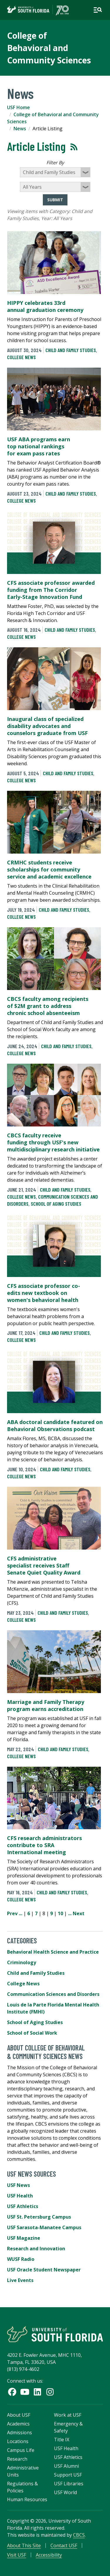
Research (17, 2459)
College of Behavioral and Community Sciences (49, 48)
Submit (55, 199)
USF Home (18, 107)
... (20, 1913)
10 (60, 1913)
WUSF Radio (20, 2259)
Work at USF (67, 2415)
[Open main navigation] (97, 10)
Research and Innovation (36, 2248)
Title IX (61, 2439)
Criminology (21, 1962)
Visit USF (16, 2555)
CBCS (79, 2535)
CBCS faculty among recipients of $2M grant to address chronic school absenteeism (47, 1005)
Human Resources (27, 2499)
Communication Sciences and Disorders (53, 1994)
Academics (18, 2423)
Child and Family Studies (70, 350)
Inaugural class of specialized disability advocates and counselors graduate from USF (47, 726)
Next (78, 1913)
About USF (18, 2415)
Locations (17, 2441)
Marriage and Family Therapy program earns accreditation (45, 1705)
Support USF (68, 2475)
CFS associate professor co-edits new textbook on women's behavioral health (43, 1292)
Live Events (20, 2280)
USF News (18, 2185)
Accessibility (49, 2555)
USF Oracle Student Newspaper (44, 2269)
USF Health (20, 2195)
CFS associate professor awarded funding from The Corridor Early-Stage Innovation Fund (51, 589)
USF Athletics (22, 2206)
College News (21, 357)
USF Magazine (23, 2238)
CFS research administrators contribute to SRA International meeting (44, 1845)
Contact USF (63, 2545)
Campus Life (20, 2450)
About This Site (24, 2545)
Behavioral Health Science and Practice (53, 1952)
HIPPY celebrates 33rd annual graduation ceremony (45, 306)
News (19, 128)
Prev (12, 1913)
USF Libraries (68, 2483)
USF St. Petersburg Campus (39, 2217)
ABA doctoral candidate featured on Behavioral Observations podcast (55, 1425)
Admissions (19, 2432)
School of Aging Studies (56, 1203)
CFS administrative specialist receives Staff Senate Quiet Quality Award (43, 1565)
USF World (65, 2492)
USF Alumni (66, 2466)
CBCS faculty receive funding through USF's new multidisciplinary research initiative (53, 1142)
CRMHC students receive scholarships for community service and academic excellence (49, 869)
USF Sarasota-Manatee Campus (44, 2227)
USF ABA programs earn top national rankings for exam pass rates (38, 446)
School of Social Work (32, 2033)
